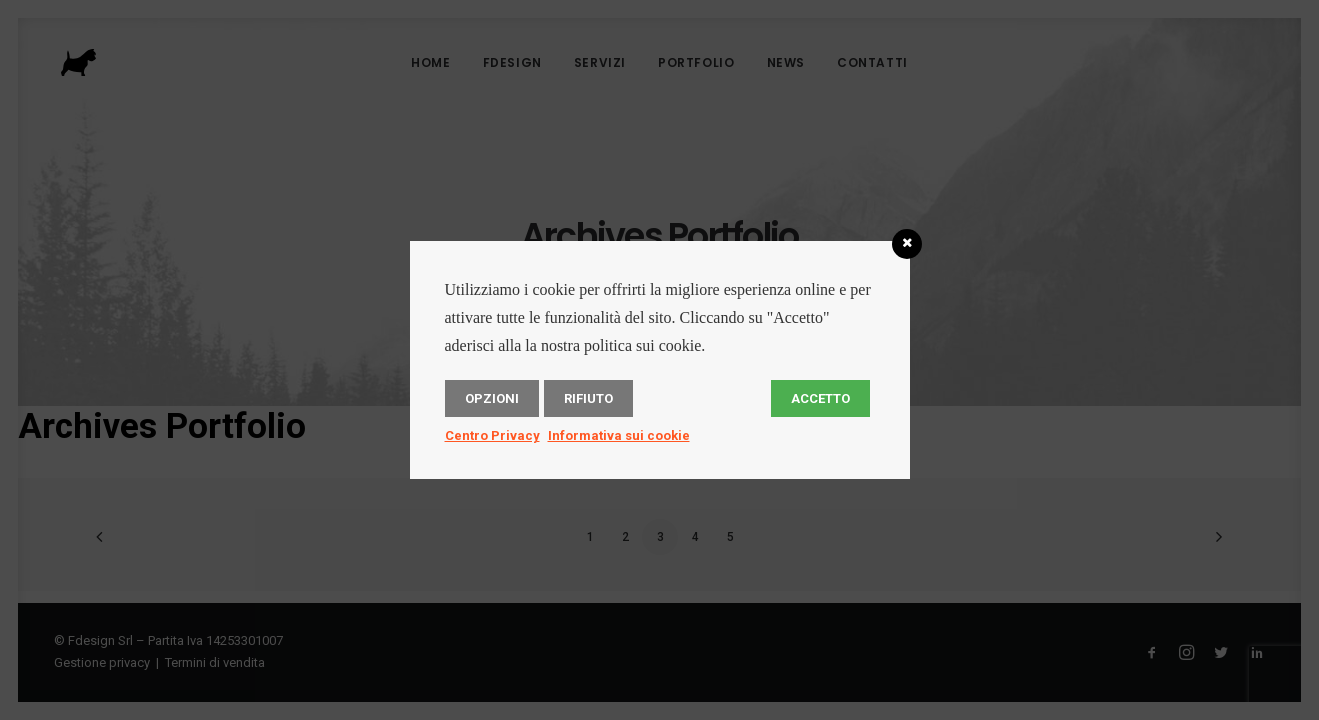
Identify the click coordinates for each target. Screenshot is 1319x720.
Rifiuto (588, 398)
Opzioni (492, 398)
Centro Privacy (492, 435)
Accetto (820, 398)
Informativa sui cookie (619, 435)
